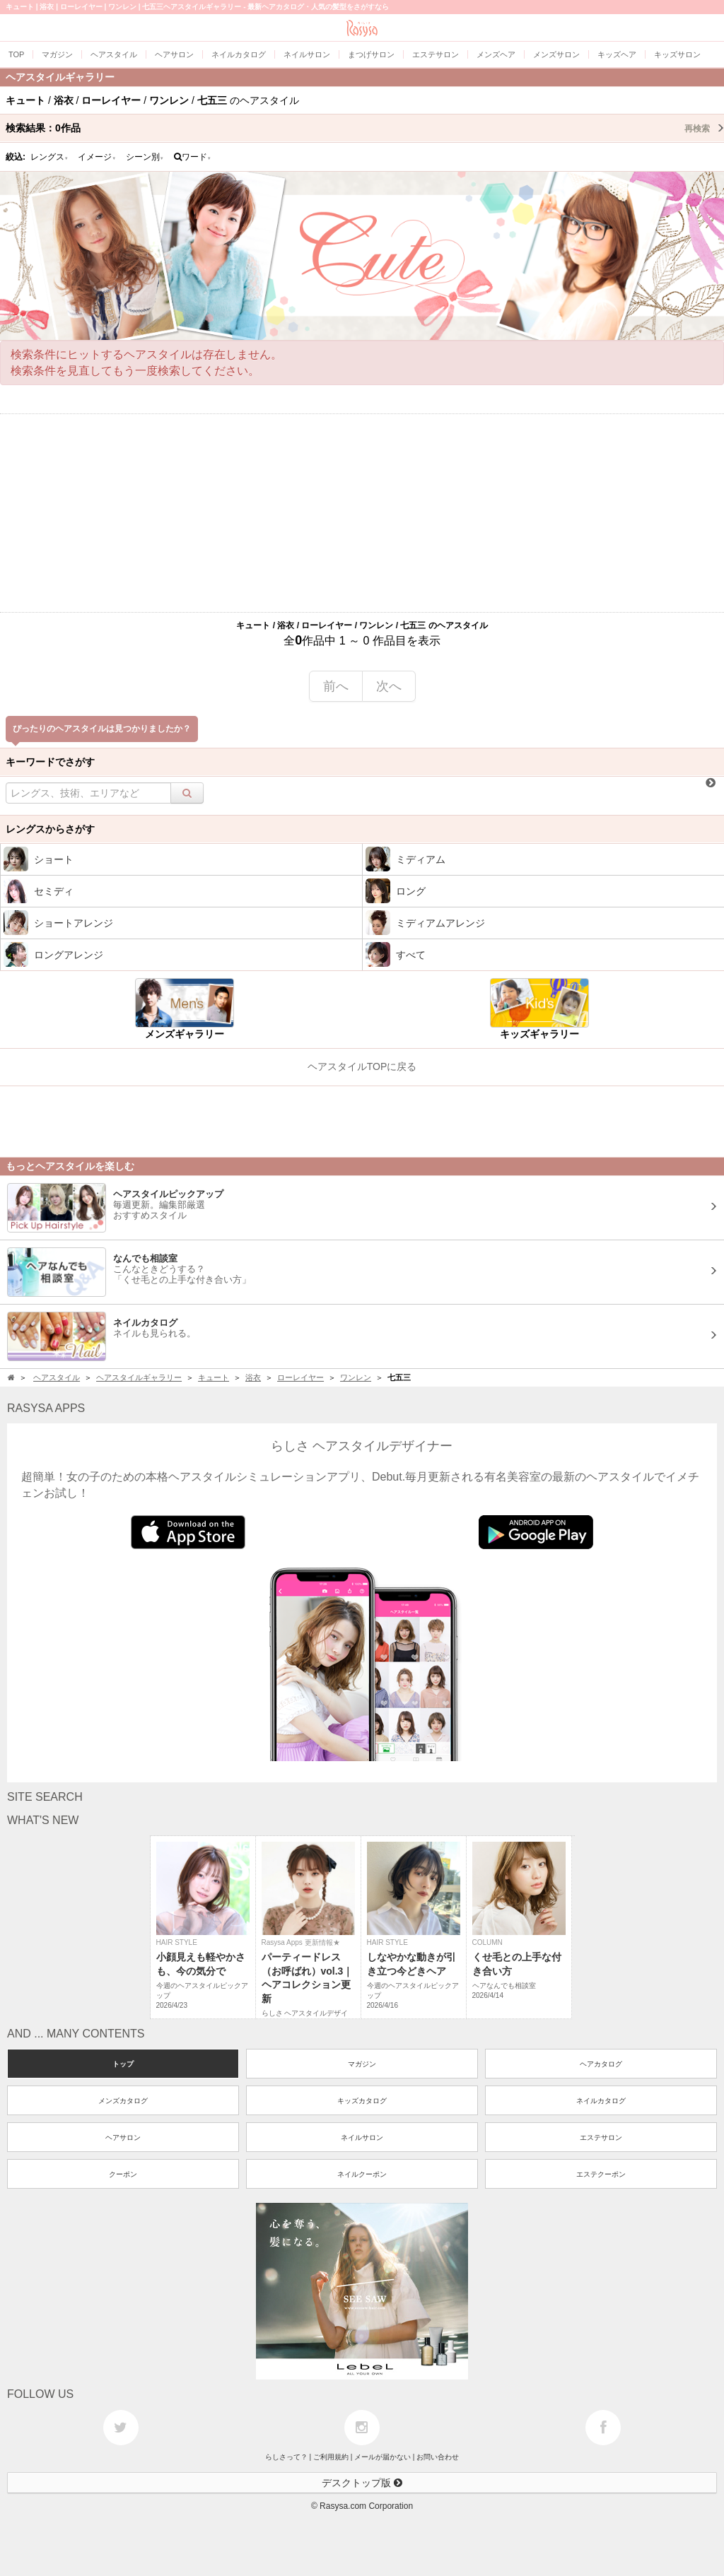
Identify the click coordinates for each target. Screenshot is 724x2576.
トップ (123, 2064)
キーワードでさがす (50, 761)
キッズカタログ (362, 2101)
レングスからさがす (50, 829)
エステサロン (601, 2137)
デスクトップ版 (362, 2482)
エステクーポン (601, 2174)
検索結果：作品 (365, 128)
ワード (192, 157)
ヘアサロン (123, 2137)
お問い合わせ (437, 2457)
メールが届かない (382, 2457)
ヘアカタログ (601, 2064)
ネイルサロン (362, 2137)
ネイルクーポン (362, 2174)
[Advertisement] (362, 513)
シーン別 (145, 157)
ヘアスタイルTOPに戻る (362, 1066)
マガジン (362, 2064)
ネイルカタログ (601, 2101)
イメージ (97, 157)
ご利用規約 (331, 2457)
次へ (389, 686)
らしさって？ (286, 2457)
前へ (336, 686)
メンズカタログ (123, 2101)
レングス (49, 157)
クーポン (123, 2174)
